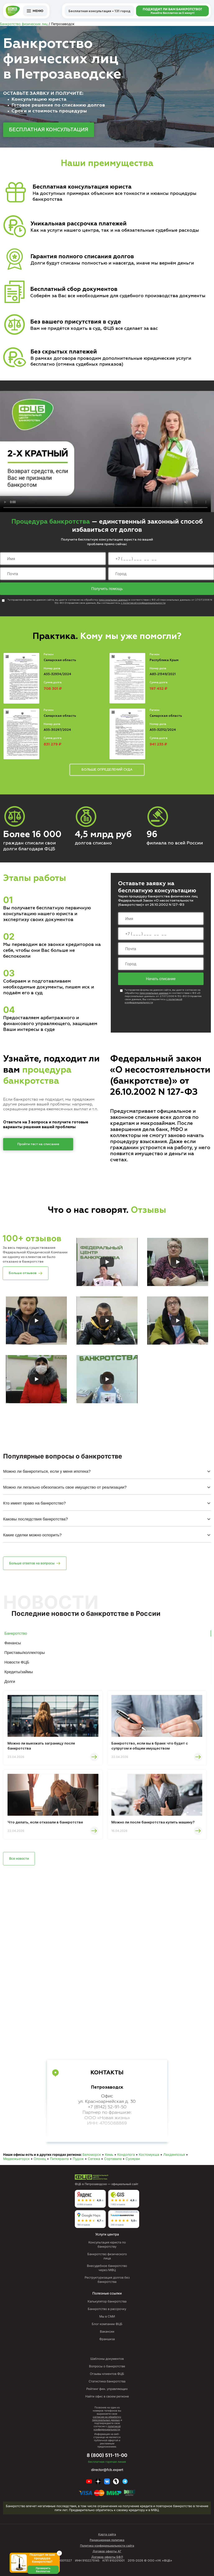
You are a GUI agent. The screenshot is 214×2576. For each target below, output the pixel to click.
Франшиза (107, 2339)
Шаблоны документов (107, 2359)
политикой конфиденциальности (107, 2428)
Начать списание (161, 979)
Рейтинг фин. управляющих (107, 2389)
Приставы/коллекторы (24, 1652)
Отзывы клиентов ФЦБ (107, 2374)
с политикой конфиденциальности (143, 603)
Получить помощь (107, 589)
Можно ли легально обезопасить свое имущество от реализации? (65, 1487)
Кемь (109, 2154)
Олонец (40, 2159)
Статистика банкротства (107, 2381)
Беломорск (92, 2154)
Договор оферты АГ (107, 2551)
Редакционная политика (107, 2540)
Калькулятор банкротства (107, 2301)
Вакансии (107, 2331)
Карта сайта (107, 2534)
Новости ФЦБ (16, 1662)
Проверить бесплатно (43, 2570)
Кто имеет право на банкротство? (34, 1503)
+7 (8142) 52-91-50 (107, 2107)
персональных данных (113, 600)
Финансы (12, 1643)
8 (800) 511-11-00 (107, 2455)
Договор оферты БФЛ (107, 2557)
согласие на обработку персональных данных (106, 2418)
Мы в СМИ (107, 2316)
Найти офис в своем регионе (107, 2396)
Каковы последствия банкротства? (35, 1519)
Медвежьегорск (16, 2159)
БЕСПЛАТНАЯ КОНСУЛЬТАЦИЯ (48, 129)
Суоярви (133, 2159)
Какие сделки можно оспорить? (32, 1535)
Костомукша (149, 2154)
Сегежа (94, 2159)
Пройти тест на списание (38, 1144)
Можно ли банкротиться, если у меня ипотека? (46, 1471)
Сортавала (113, 2159)
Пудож (78, 2159)
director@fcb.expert (107, 2470)
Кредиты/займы (18, 1672)
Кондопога (126, 2154)
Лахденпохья (174, 2154)
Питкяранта (59, 2159)
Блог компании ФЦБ (107, 2324)
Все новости (19, 1858)
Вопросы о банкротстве (107, 2366)
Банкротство (15, 1633)
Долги (9, 1681)
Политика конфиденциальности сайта (107, 2545)
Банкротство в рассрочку (107, 2309)
